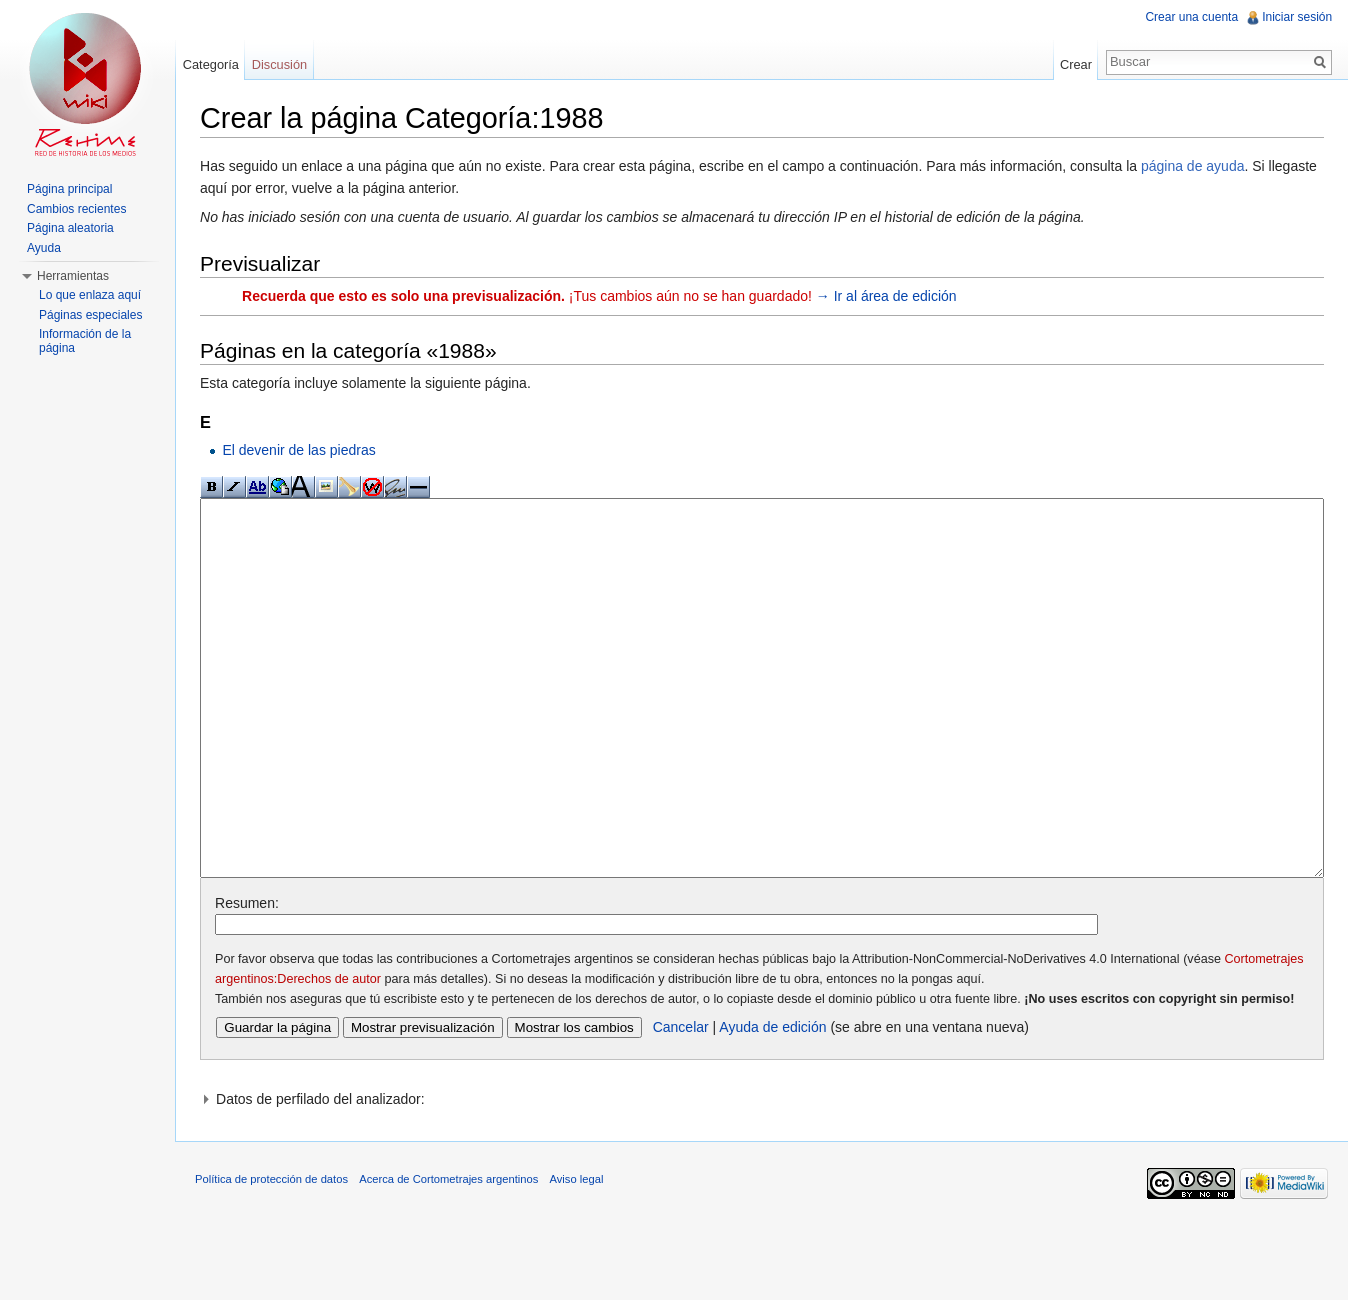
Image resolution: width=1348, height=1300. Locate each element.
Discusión (279, 64)
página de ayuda (1194, 166)
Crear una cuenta (1191, 17)
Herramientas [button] (73, 276)
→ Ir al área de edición (887, 296)
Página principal (69, 189)
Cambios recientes (76, 209)
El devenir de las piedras (299, 450)
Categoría (211, 64)
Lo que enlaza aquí (90, 295)
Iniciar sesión (1297, 17)
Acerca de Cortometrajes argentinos (449, 1254)
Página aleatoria (70, 228)
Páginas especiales (90, 315)
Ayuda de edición (773, 1102)
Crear (1076, 64)
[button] (762, 1174)
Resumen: (248, 978)
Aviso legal (577, 1254)
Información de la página (85, 341)
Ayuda (44, 248)
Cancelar (682, 1102)
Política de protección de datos (272, 1254)
